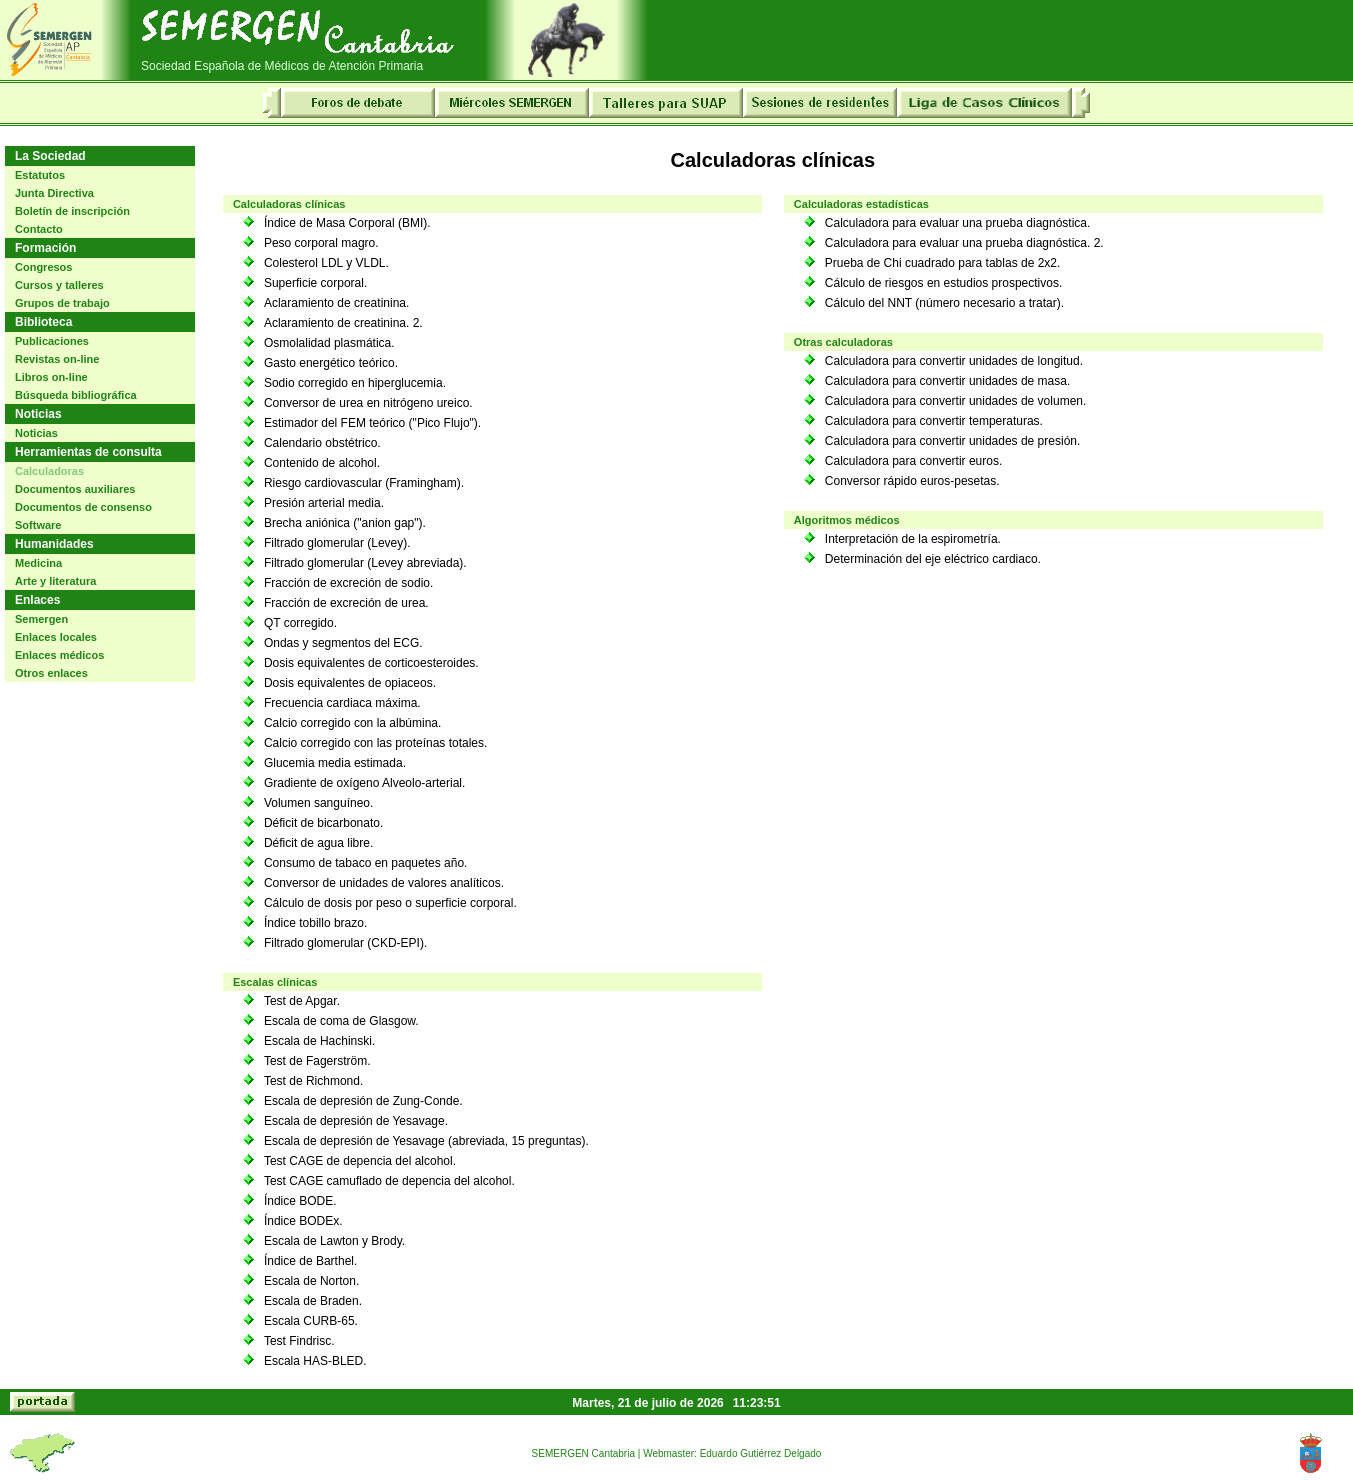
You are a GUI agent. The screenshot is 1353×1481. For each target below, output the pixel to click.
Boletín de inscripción (72, 211)
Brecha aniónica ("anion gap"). (345, 523)
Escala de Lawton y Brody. (334, 1241)
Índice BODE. (300, 1201)
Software (38, 525)
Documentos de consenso (83, 507)
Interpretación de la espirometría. (913, 539)
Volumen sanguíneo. (318, 803)
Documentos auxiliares (75, 489)
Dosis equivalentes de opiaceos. (350, 683)
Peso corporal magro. (321, 243)
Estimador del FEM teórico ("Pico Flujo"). (372, 423)
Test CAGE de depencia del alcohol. (360, 1161)
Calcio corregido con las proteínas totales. (375, 743)
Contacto (39, 229)
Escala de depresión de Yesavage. (356, 1121)
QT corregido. (300, 623)
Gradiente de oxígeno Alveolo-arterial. (364, 783)
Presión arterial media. (324, 503)
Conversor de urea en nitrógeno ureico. (368, 403)
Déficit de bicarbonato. (323, 823)
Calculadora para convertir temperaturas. (934, 421)
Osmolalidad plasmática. (329, 343)
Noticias (36, 433)
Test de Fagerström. (317, 1061)
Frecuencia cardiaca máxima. (342, 703)
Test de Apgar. (302, 1001)
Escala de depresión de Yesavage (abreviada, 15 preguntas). (426, 1141)
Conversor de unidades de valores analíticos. (384, 883)
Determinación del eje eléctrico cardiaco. (933, 559)
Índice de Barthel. (310, 1261)
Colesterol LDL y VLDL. (326, 263)
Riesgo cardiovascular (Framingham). (364, 483)
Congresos (43, 267)
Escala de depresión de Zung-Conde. (363, 1101)
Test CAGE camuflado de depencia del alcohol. (389, 1181)
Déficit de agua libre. (318, 843)
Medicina (38, 563)
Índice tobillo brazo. (315, 923)
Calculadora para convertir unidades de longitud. (954, 361)
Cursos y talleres (59, 285)
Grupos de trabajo (62, 303)
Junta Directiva (54, 193)
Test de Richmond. (313, 1081)
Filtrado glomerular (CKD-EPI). (345, 943)
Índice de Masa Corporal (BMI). (347, 223)
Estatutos (40, 175)
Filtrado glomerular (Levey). (337, 543)
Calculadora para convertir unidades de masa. (947, 381)
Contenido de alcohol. (322, 463)
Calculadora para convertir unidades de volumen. (956, 401)
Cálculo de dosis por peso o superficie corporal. (390, 903)
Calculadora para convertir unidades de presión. (953, 441)
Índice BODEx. (303, 1221)
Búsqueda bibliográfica (76, 395)
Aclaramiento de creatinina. (336, 303)
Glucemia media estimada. (335, 763)
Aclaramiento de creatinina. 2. (343, 323)
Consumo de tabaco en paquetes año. (365, 863)
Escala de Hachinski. (319, 1041)
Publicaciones (52, 341)
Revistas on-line (57, 359)
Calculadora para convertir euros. (913, 461)
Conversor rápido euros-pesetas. (912, 481)
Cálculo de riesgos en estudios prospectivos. (943, 283)
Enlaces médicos (59, 655)
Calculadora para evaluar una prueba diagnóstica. (958, 223)
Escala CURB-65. (311, 1321)
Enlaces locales (56, 637)
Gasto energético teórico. (331, 363)
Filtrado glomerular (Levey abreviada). (365, 563)
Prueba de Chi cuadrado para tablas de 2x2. (943, 263)
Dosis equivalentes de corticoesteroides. (371, 663)
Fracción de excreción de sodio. (348, 583)
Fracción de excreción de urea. (346, 603)
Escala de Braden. (313, 1301)
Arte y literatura (55, 581)
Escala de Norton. (311, 1281)
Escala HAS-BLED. (315, 1361)
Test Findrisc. (299, 1341)
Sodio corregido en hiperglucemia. (355, 383)
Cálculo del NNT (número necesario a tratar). (944, 303)
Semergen (41, 619)
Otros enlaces (51, 673)
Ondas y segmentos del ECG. (343, 643)
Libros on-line (51, 377)
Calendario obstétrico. (322, 443)
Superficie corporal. (315, 283)
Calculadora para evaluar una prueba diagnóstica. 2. (964, 243)
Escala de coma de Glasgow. (341, 1021)
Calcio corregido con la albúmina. (352, 723)
